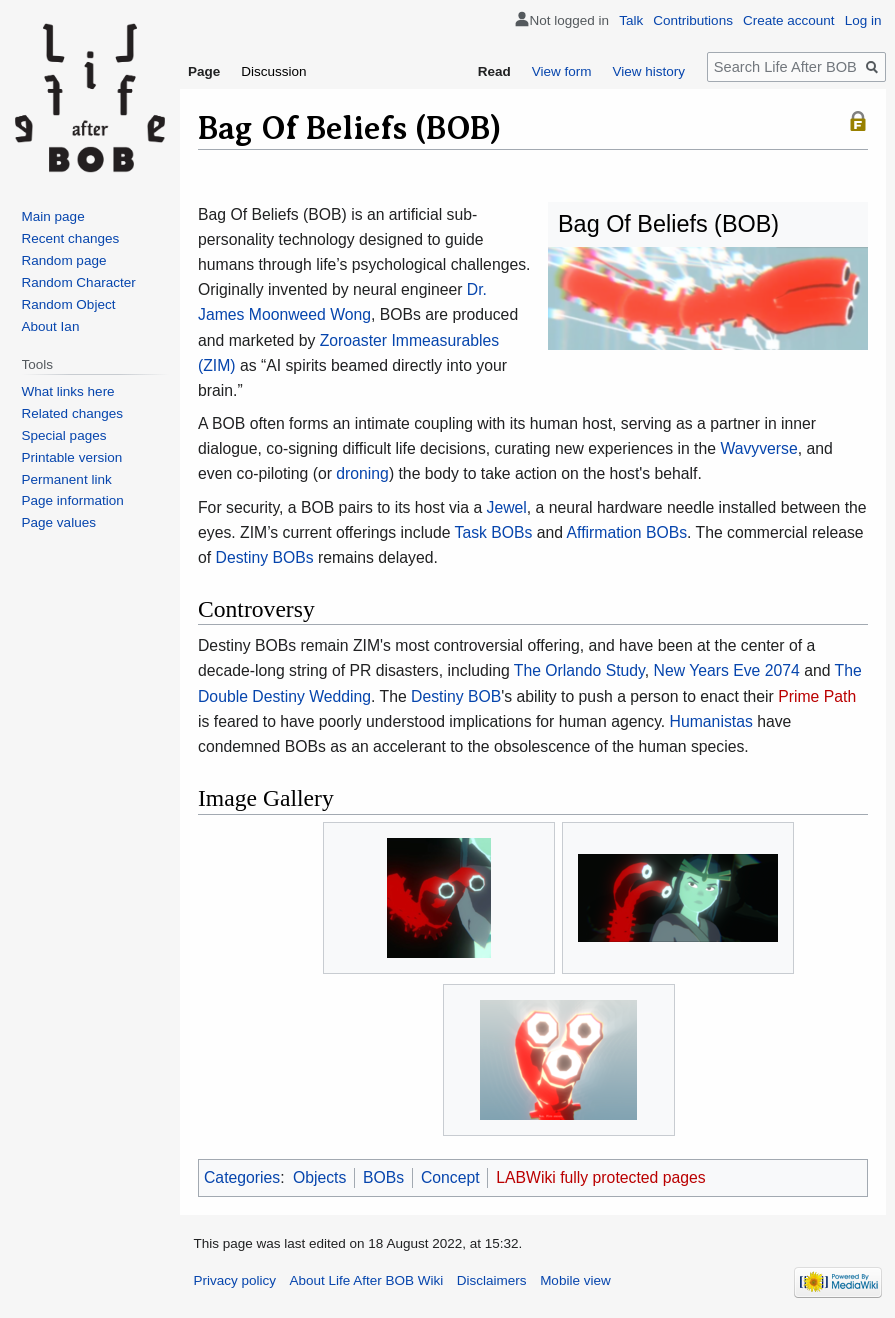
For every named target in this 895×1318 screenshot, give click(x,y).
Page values (59, 522)
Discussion (273, 71)
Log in (863, 20)
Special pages (64, 435)
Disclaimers (492, 1280)
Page (204, 71)
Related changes (72, 413)
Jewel (507, 507)
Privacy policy (235, 1280)
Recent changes (71, 238)
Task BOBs (494, 532)
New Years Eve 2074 (727, 670)
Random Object (69, 304)
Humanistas (711, 721)
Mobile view (575, 1280)
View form (562, 71)
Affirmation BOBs (627, 532)
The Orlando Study (579, 670)
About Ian (51, 326)
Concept (450, 1177)
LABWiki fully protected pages (600, 1177)
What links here (68, 391)
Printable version (72, 457)
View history (648, 71)
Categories (242, 1177)
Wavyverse (758, 448)
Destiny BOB (456, 696)
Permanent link (67, 479)
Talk (631, 20)
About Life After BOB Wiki (367, 1280)
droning (362, 473)
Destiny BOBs (265, 557)
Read (494, 71)
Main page (53, 216)
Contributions (693, 20)
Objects (319, 1177)
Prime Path (817, 696)
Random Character (79, 282)
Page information (73, 500)
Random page (64, 260)
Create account (789, 20)
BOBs (383, 1177)
